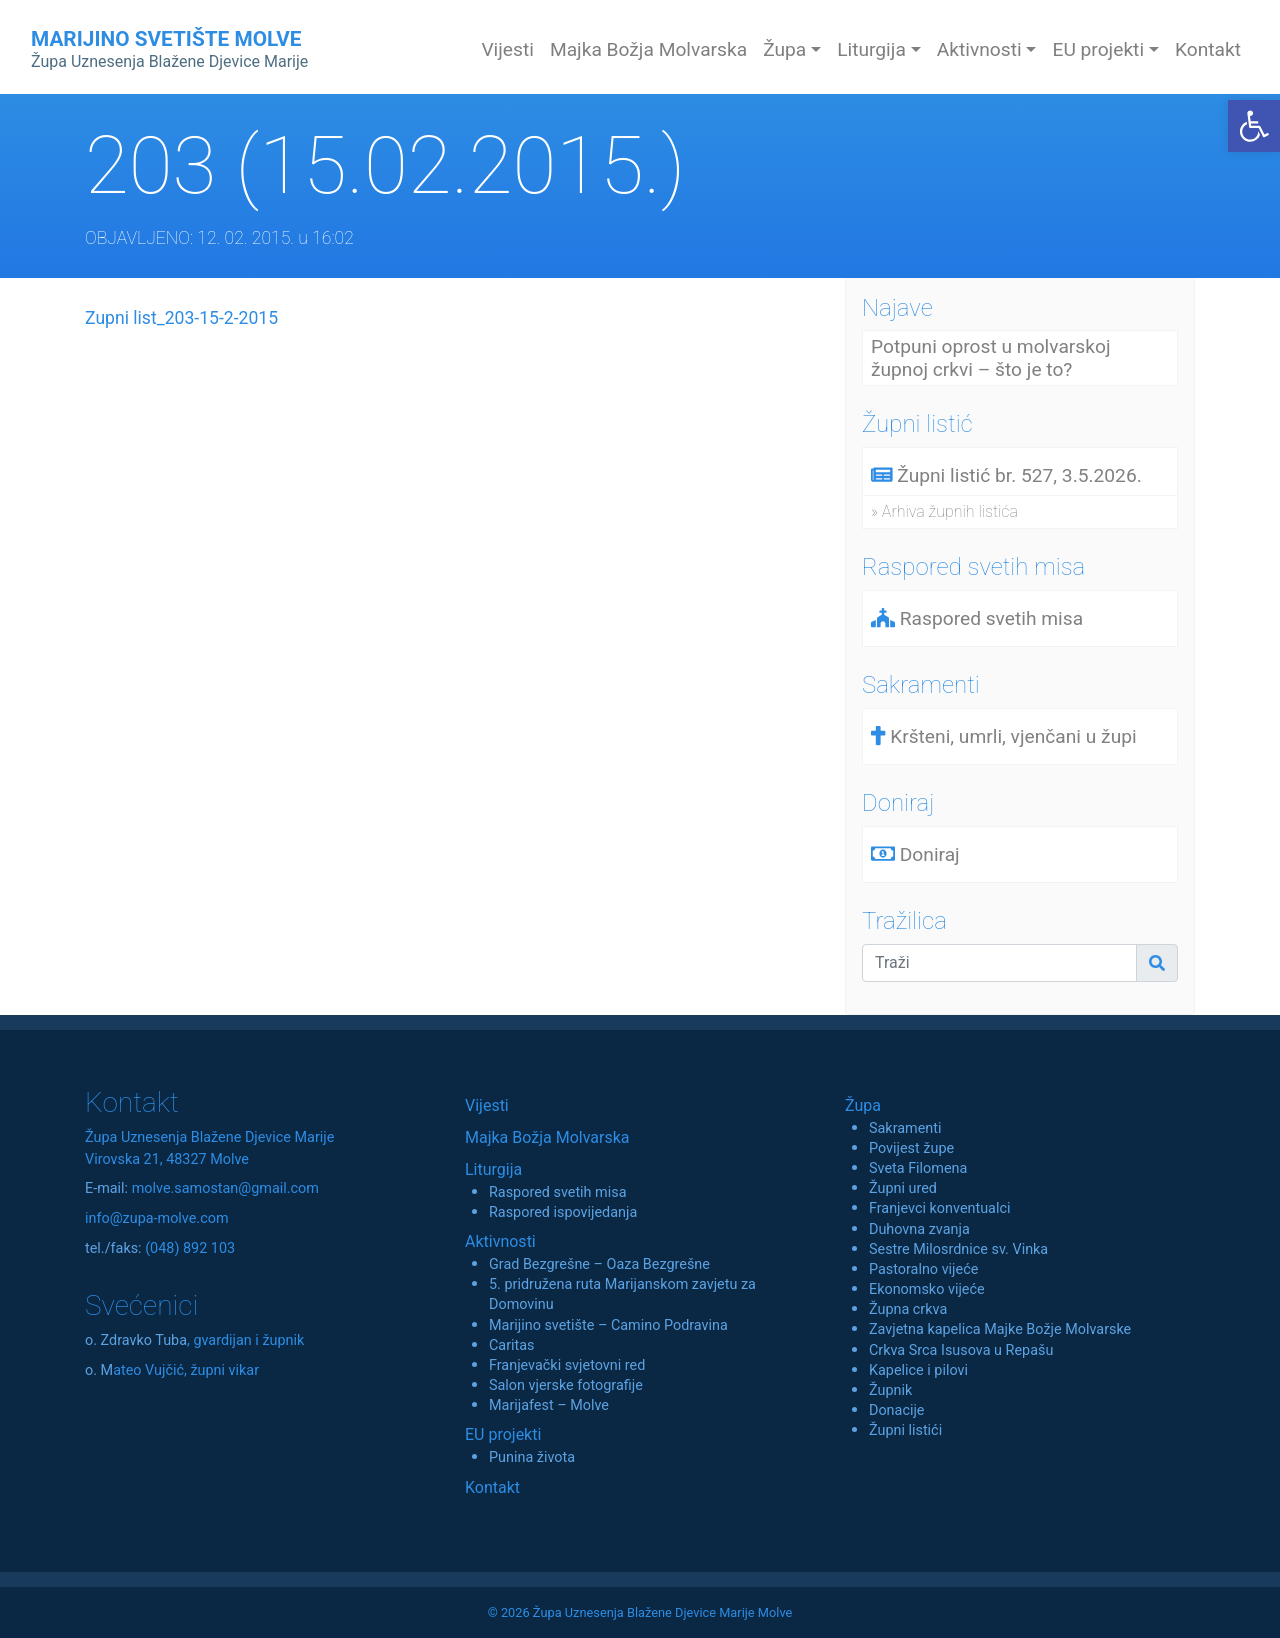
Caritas (512, 1345)
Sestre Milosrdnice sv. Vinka (958, 1249)
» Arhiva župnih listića (944, 511)
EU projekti (503, 1434)
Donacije (897, 1410)
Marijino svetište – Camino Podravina (608, 1325)
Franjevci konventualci (940, 1208)
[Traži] (999, 963)
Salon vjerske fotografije (566, 1385)
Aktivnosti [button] (979, 49)
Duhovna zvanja (919, 1229)
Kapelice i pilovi (918, 1370)
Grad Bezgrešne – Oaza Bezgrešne (599, 1264)
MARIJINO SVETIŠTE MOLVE (169, 49)
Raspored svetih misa (557, 1192)
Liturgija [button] (871, 49)
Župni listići (905, 1430)
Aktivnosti (500, 1241)
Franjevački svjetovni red (567, 1365)
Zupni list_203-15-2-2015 (181, 318)
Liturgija (493, 1169)
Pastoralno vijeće (923, 1269)
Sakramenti (905, 1128)
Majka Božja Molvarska (648, 49)
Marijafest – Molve (549, 1405)
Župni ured (903, 1188)
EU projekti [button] (1098, 49)
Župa (863, 1105)
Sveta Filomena (918, 1168)
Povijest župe (911, 1148)
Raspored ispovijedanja (563, 1212)
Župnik (890, 1390)
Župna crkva (908, 1309)
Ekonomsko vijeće (927, 1289)
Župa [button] (784, 49)
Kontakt (1208, 49)
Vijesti (507, 49)
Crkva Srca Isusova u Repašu (961, 1350)
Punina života (532, 1457)
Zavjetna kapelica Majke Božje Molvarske (1000, 1329)
